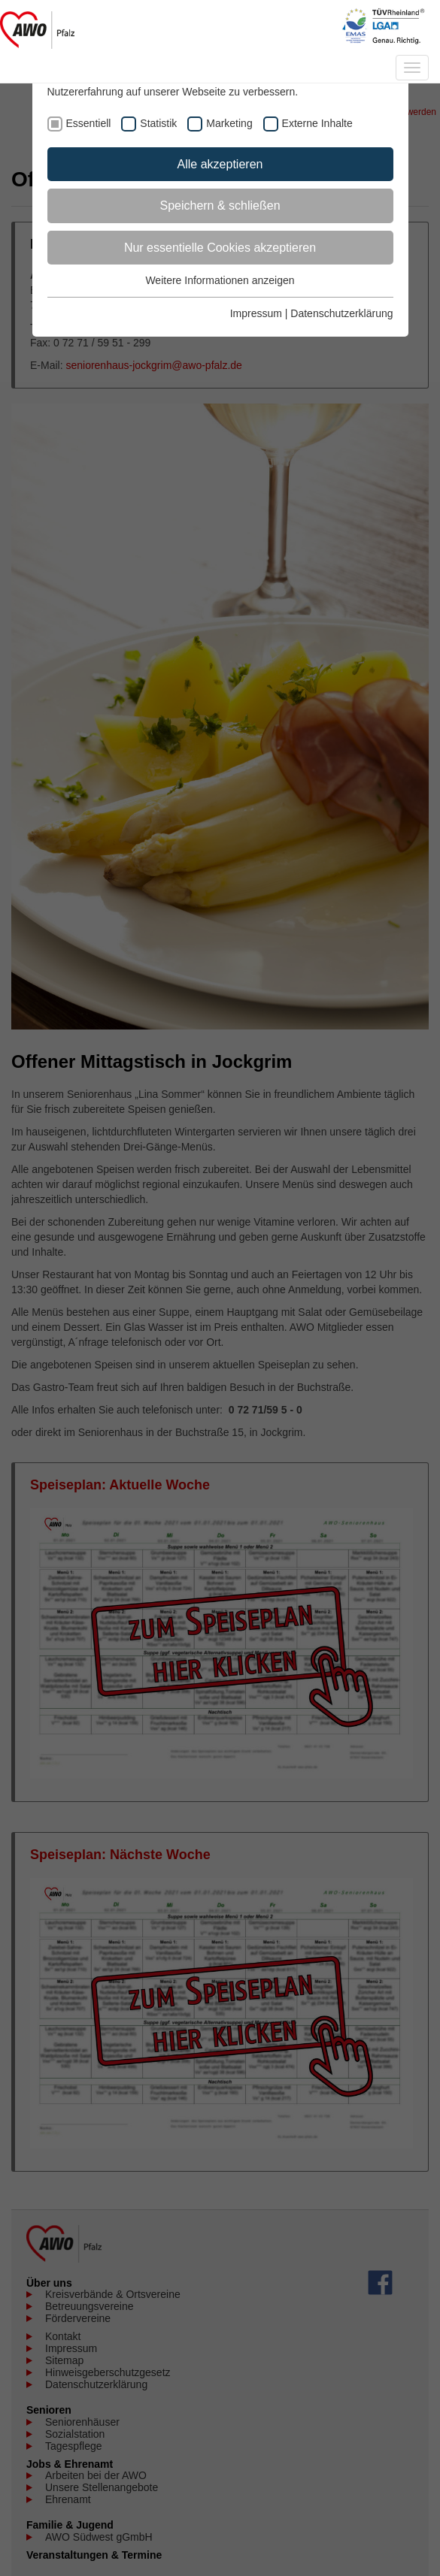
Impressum (256, 313)
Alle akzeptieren (220, 164)
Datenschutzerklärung (341, 313)
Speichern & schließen (219, 205)
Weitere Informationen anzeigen (219, 280)
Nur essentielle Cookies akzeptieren (220, 247)
